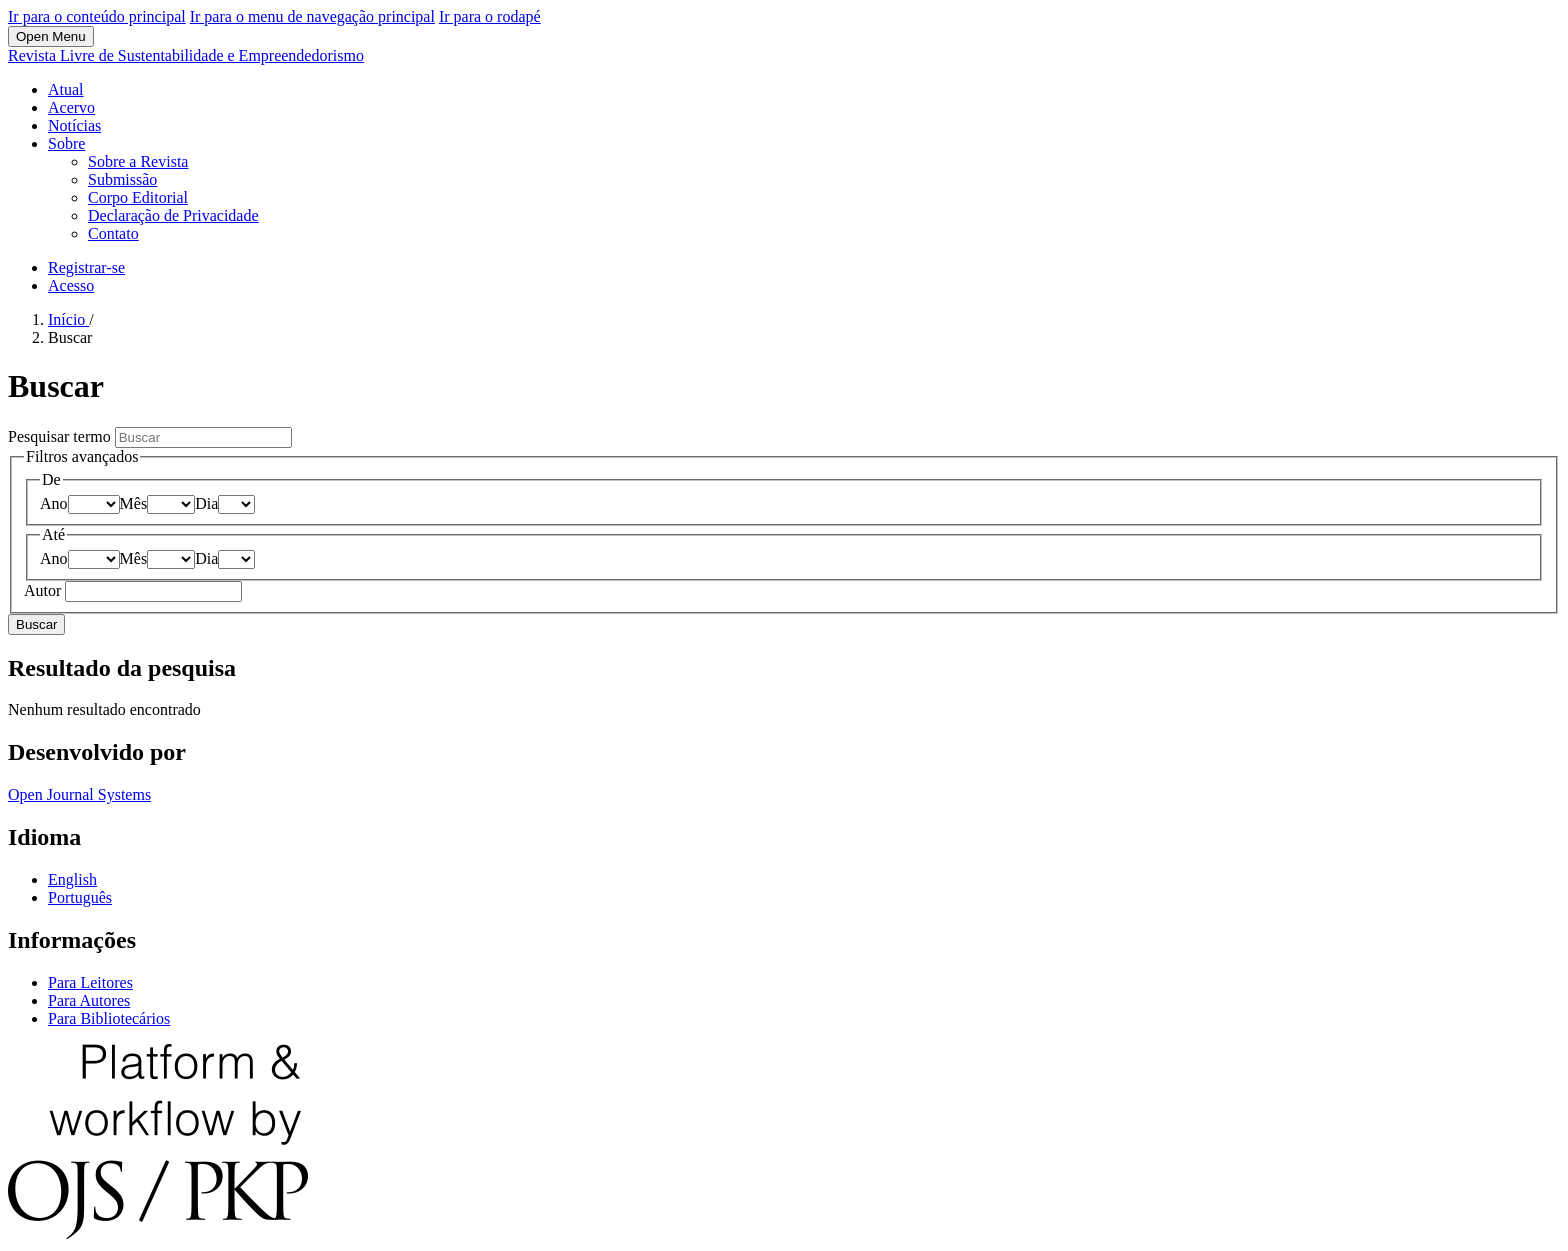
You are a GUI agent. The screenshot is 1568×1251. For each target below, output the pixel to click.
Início (68, 319)
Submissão (122, 179)
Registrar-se (86, 267)
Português (80, 897)
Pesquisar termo (61, 436)
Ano (54, 503)
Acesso (71, 285)
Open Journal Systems (79, 794)
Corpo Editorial (138, 197)
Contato (113, 233)
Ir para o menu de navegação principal (312, 16)
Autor (44, 590)
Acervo (71, 107)
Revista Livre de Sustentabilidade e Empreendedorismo (186, 55)
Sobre (66, 143)
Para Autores (89, 1000)
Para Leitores (90, 982)
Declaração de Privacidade (173, 215)
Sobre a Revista (138, 161)
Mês (134, 503)
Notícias (74, 125)
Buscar (36, 624)
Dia (206, 503)
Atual (66, 89)
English (72, 879)
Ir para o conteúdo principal (97, 16)
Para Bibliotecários (109, 1018)
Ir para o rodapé (490, 16)
